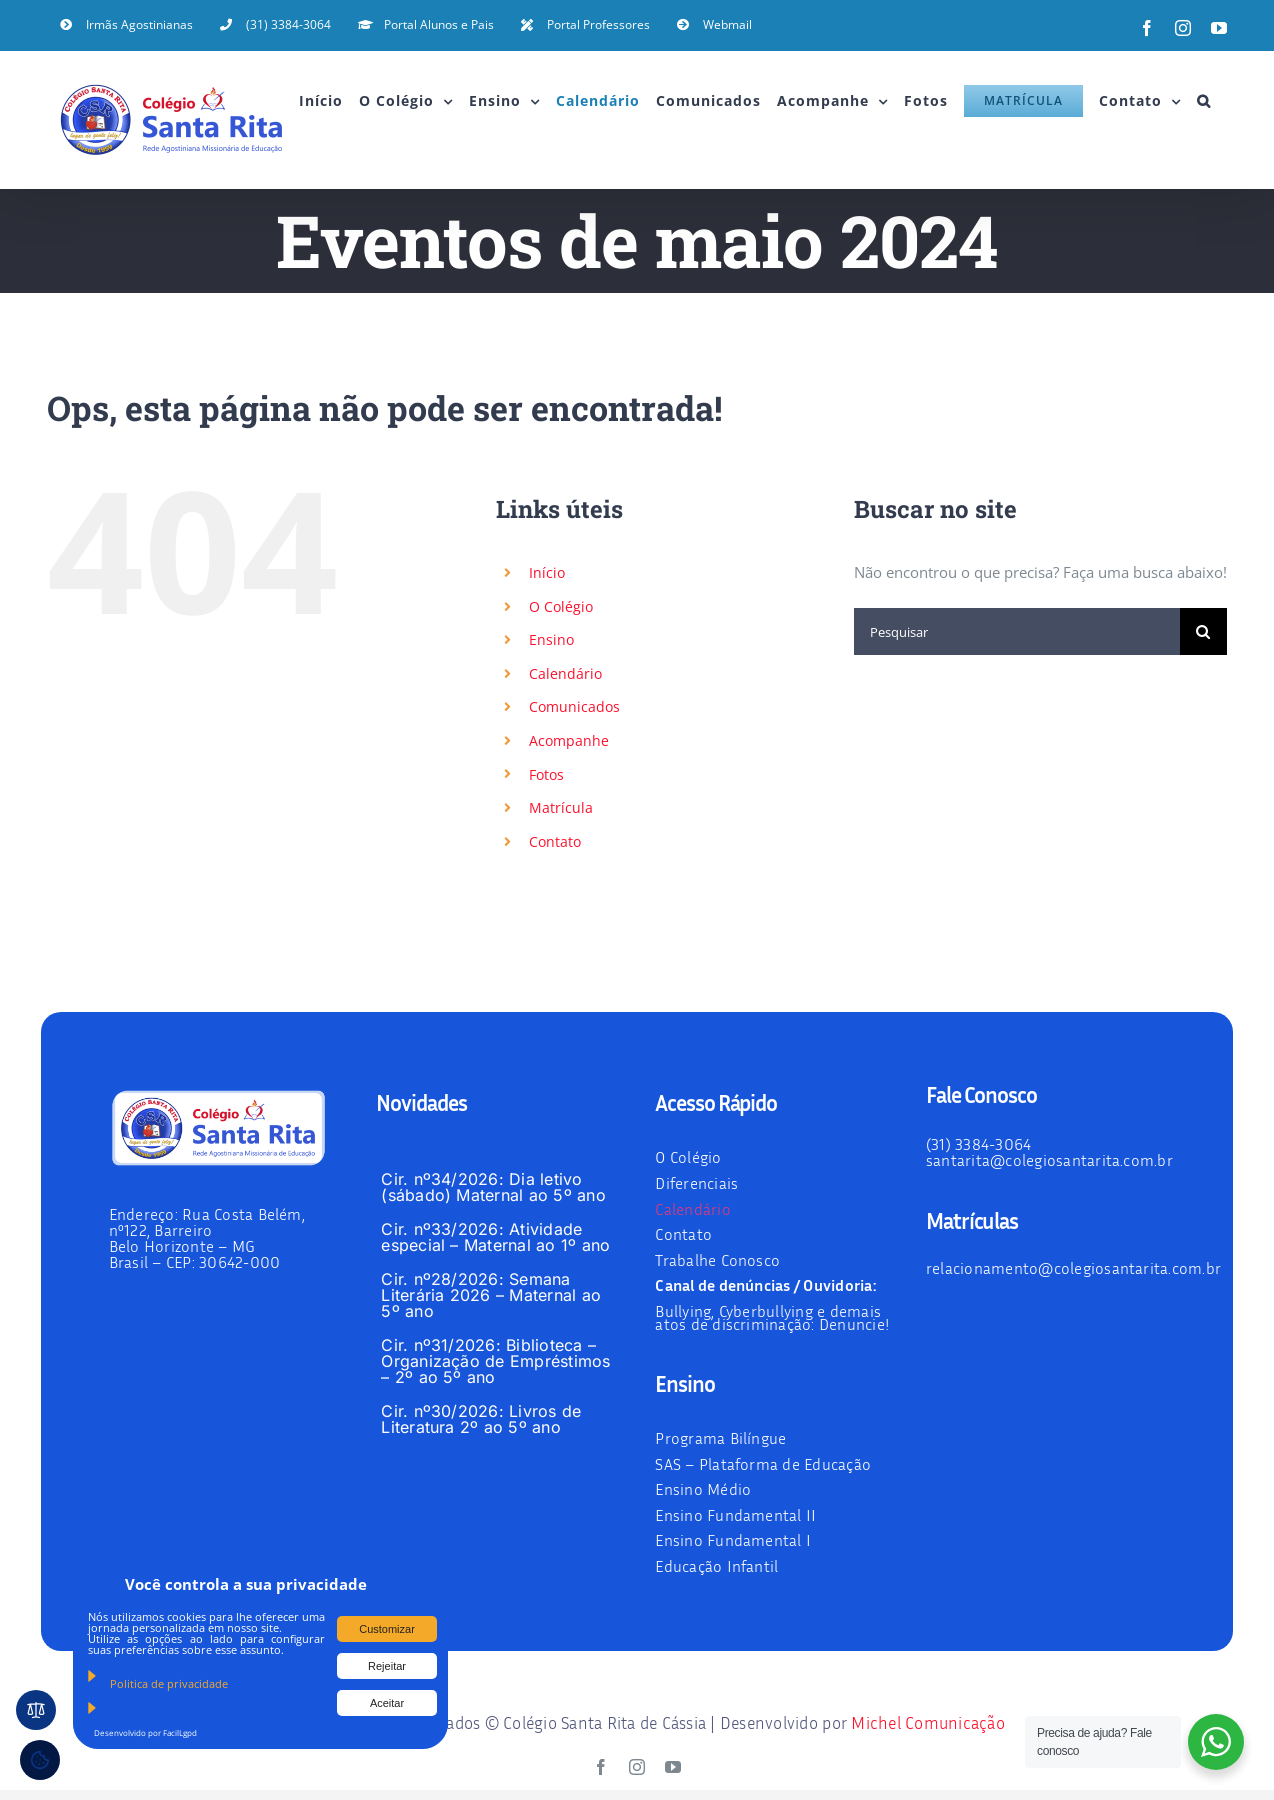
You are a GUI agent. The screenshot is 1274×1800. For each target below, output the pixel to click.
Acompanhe (569, 740)
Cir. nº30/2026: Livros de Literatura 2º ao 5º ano (481, 1419)
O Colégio (561, 606)
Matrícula (561, 807)
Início (547, 572)
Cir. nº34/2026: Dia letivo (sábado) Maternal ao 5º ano (493, 1187)
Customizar (387, 1629)
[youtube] (673, 1767)
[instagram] (637, 1767)
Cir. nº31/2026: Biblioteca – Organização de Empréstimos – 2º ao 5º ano (495, 1361)
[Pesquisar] (1017, 631)
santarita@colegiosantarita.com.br (1049, 1160)
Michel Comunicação (928, 1722)
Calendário (565, 673)
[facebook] (601, 1767)
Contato (555, 841)
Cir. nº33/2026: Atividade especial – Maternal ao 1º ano (495, 1237)
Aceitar (387, 1703)
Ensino (551, 639)
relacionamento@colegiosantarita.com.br (1073, 1268)
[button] (1204, 101)
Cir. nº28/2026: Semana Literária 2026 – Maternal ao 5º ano (491, 1295)
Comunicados (574, 706)
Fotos (546, 774)
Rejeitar (387, 1666)
